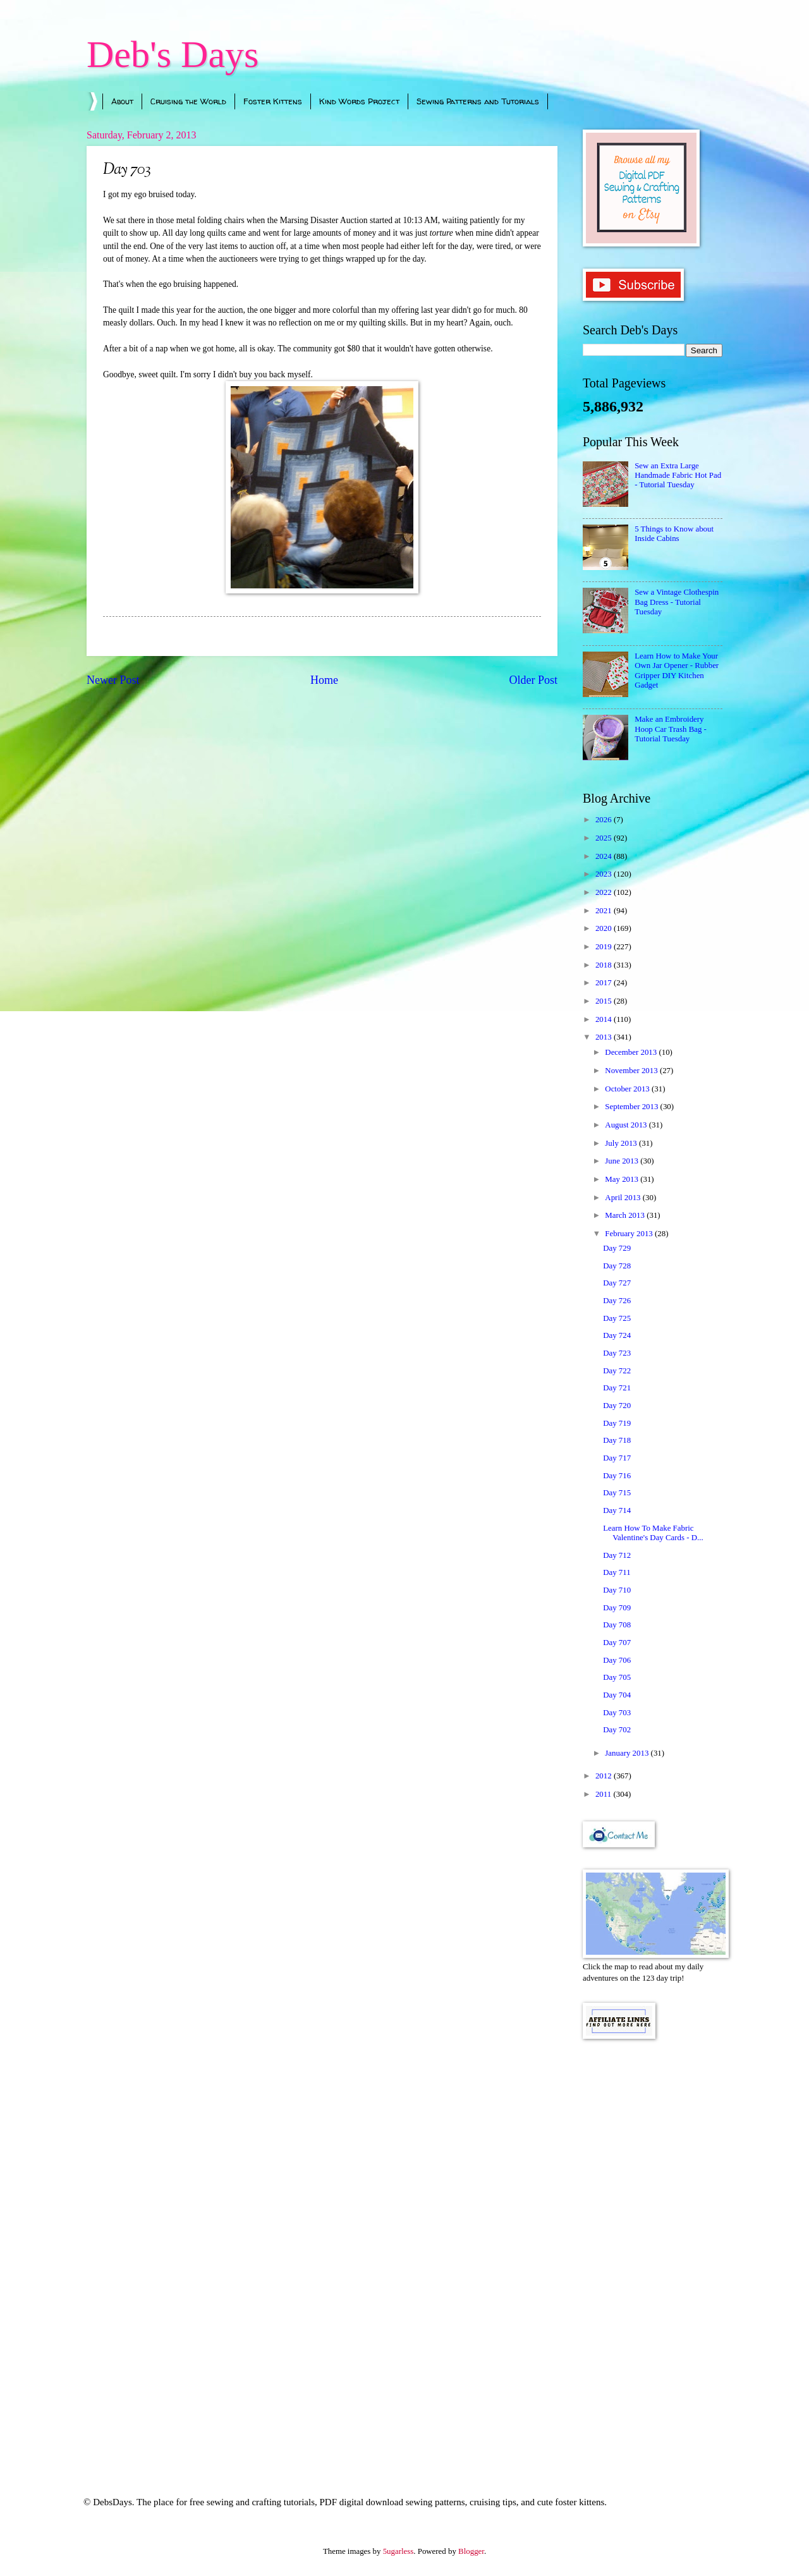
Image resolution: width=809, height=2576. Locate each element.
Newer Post (113, 680)
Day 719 (617, 1423)
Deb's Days (173, 54)
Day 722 (617, 1370)
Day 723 (617, 1353)
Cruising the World (188, 101)
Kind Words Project (359, 101)
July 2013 (622, 1143)
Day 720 (617, 1405)
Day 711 (617, 1572)
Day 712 (617, 1555)
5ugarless (398, 2551)
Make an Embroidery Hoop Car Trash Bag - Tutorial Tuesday (671, 729)
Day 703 (617, 1712)
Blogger (471, 2551)
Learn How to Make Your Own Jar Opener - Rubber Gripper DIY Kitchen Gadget (677, 671)
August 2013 (626, 1125)
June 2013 (622, 1161)
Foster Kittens (272, 101)
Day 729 (617, 1248)
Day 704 (617, 1695)
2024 (604, 856)
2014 (604, 1019)
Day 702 (617, 1729)
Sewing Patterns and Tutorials (478, 101)
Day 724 (617, 1335)
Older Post (533, 680)
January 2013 (627, 1753)
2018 (604, 965)
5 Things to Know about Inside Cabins (674, 534)
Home (324, 680)
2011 (604, 1794)
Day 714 (617, 1510)
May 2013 (622, 1179)
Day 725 (617, 1318)
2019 (604, 946)
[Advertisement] (652, 2250)
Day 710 (617, 1590)
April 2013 (623, 1197)
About (122, 101)
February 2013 (630, 1233)
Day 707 (617, 1642)
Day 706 (617, 1660)
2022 (604, 892)
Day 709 (617, 1607)
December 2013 (632, 1052)
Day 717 (617, 1458)
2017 (604, 982)
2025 (604, 838)
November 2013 (632, 1070)
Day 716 (617, 1475)
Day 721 (617, 1387)
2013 (604, 1037)
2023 (604, 874)
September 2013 (632, 1106)
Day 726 (617, 1300)
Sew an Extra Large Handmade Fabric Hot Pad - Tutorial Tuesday (678, 475)
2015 (604, 1001)
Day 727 (617, 1283)
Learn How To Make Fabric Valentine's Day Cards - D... (653, 1533)
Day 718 (617, 1440)
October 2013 (628, 1088)
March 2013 (626, 1215)
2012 (604, 1775)
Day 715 (617, 1492)
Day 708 (617, 1624)
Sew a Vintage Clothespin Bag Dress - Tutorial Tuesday (677, 602)
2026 (604, 819)
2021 (604, 910)
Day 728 (617, 1265)
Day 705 (617, 1677)
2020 (604, 928)
